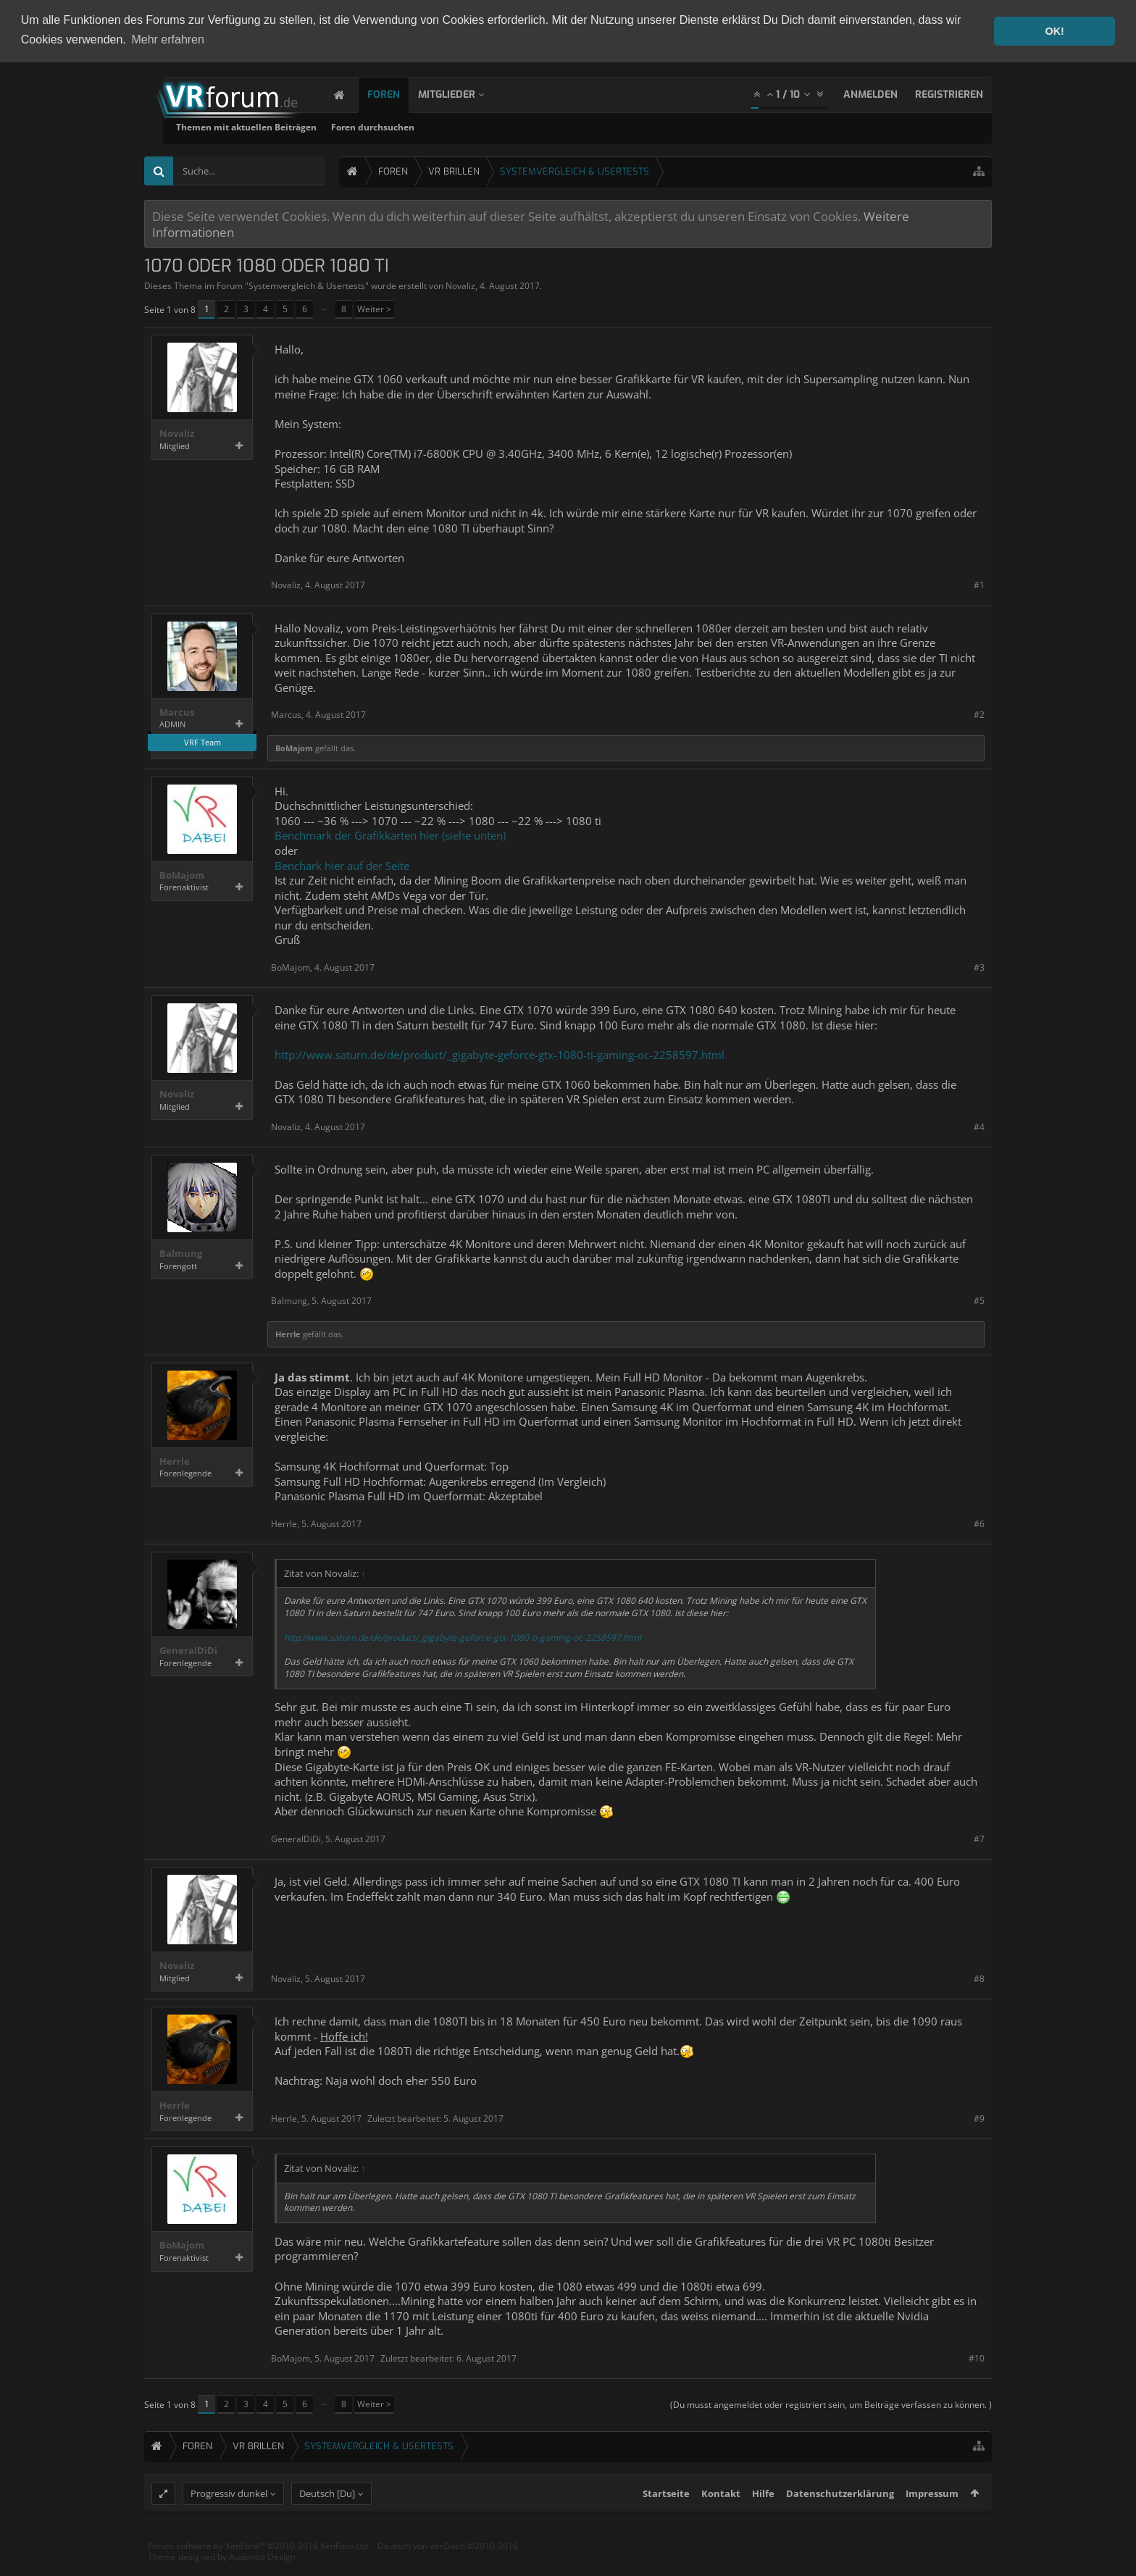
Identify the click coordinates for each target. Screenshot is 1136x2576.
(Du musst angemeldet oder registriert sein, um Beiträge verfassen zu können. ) (831, 2404)
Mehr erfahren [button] (167, 39)
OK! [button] (1054, 31)
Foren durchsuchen (549, 126)
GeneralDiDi (188, 1650)
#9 (979, 2117)
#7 (979, 1838)
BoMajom (294, 747)
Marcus (176, 712)
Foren (398, 94)
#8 (979, 1978)
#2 (979, 714)
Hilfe (763, 2519)
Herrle (288, 1333)
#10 (977, 2357)
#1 (979, 585)
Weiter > (374, 309)
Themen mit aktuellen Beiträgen (423, 126)
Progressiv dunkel (229, 2519)
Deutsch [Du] (327, 2519)
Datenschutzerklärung (840, 2519)
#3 (979, 966)
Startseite (666, 2519)
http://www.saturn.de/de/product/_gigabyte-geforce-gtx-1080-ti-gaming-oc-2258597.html (499, 1054)
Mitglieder (461, 94)
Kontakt (720, 2519)
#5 (979, 1300)
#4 (979, 1126)
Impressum (932, 2519)
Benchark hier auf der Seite (342, 865)
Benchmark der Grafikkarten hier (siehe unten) (390, 835)
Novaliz (460, 285)
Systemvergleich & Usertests (306, 285)
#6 (979, 1523)
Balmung (180, 1253)
